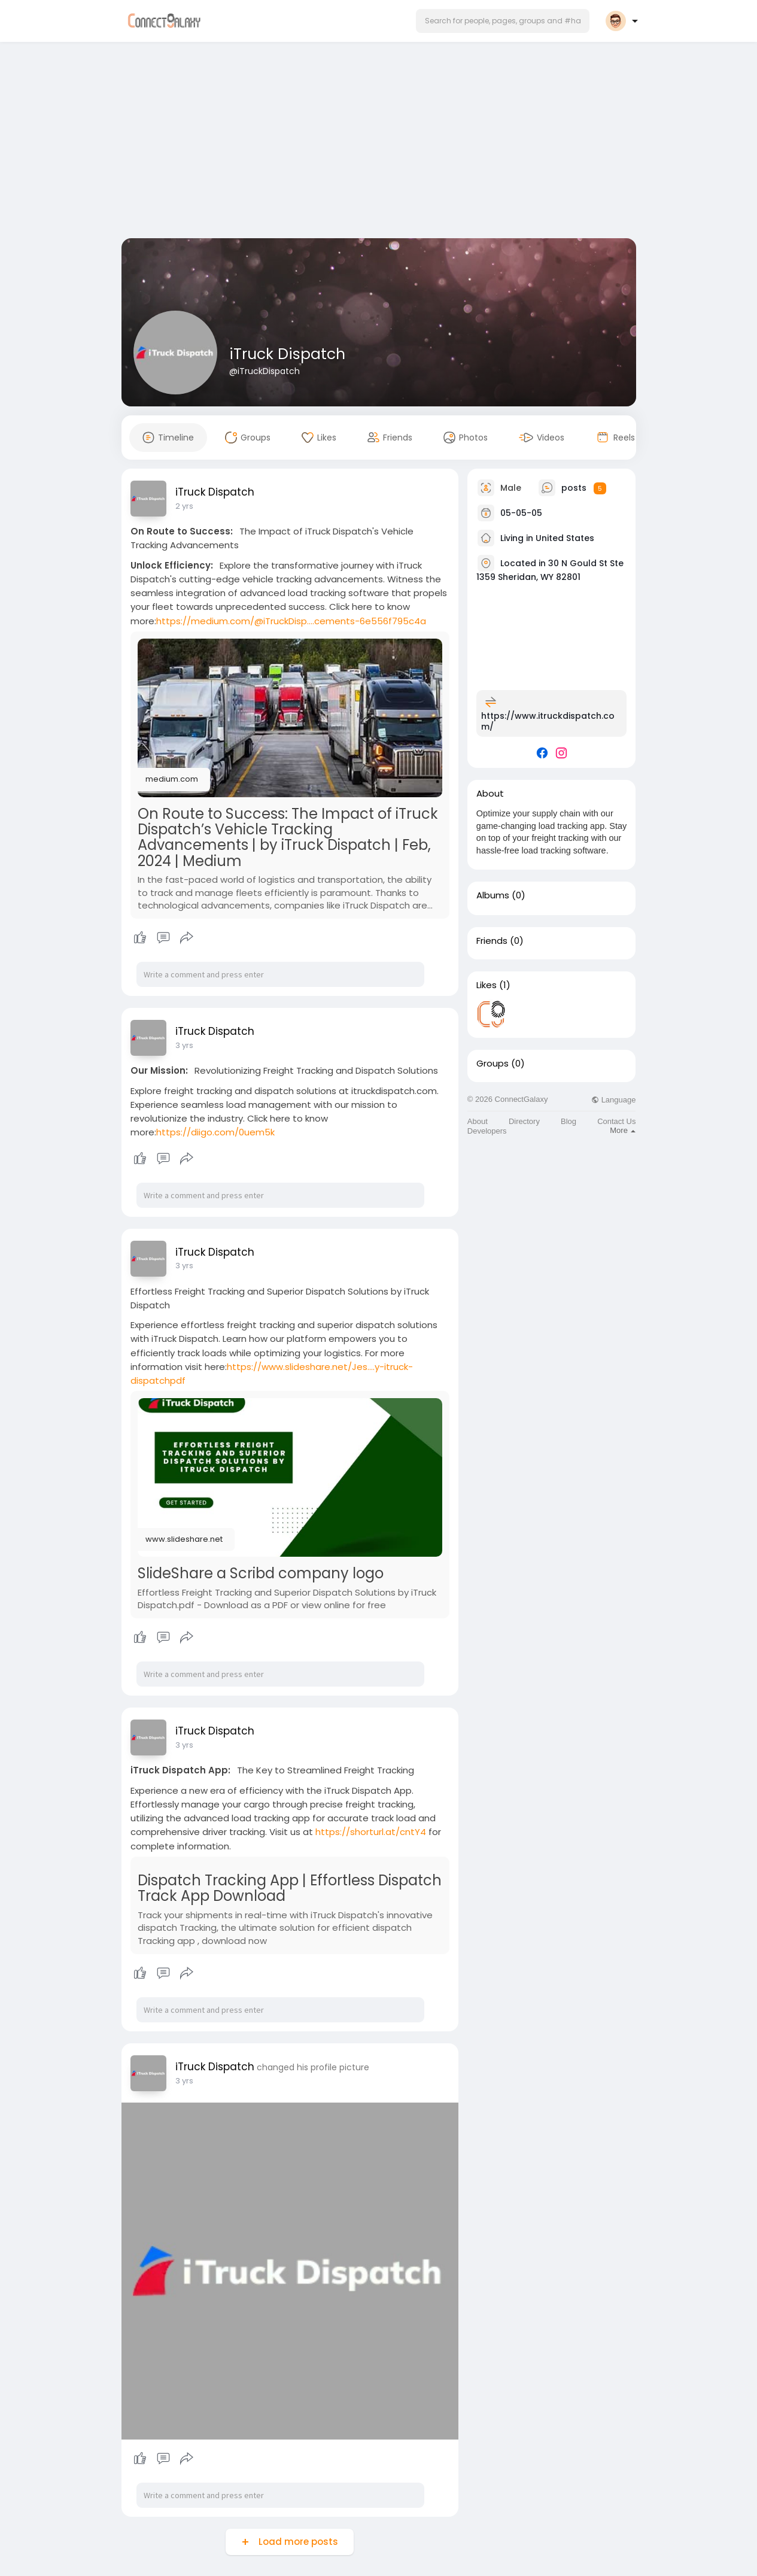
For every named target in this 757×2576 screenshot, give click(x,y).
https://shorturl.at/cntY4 (370, 1831)
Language (613, 1100)
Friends (491, 941)
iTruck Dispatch (287, 354)
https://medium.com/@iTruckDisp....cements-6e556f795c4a (291, 621)
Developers (487, 1131)
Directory (524, 1121)
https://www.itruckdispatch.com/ (548, 721)
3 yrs (184, 1045)
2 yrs (184, 506)
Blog (568, 1121)
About (477, 1121)
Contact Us (616, 1121)
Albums (492, 895)
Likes (486, 985)
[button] (502, 21)
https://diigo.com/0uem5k (215, 1132)
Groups (492, 1063)
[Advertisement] (378, 142)
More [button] (623, 1130)
